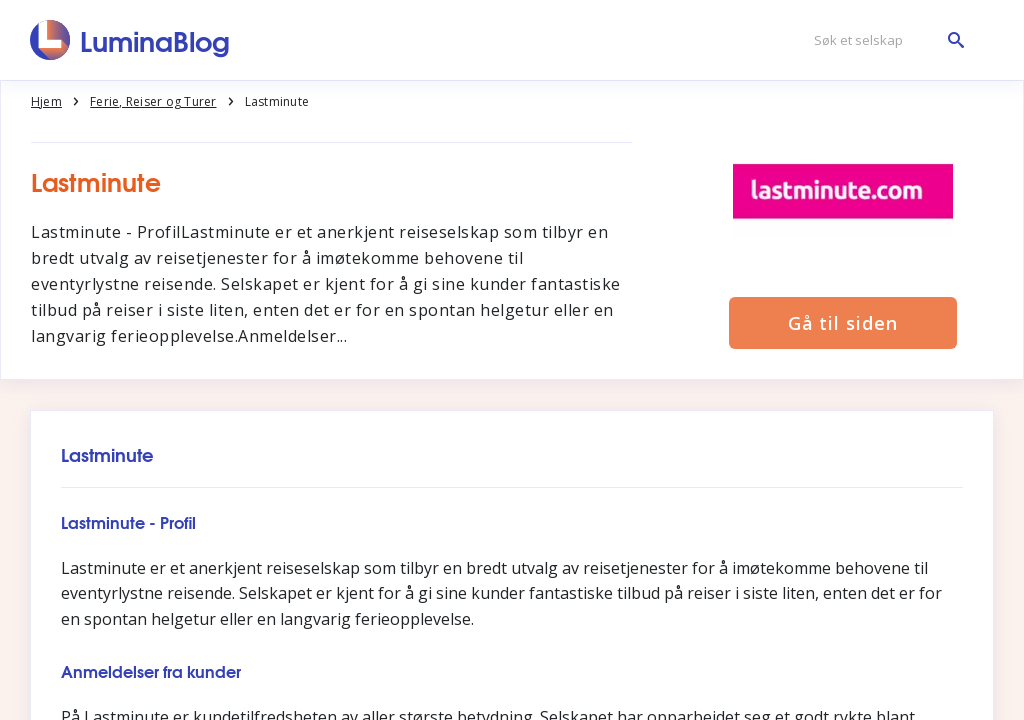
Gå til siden (843, 323)
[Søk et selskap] (884, 40)
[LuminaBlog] (130, 40)
